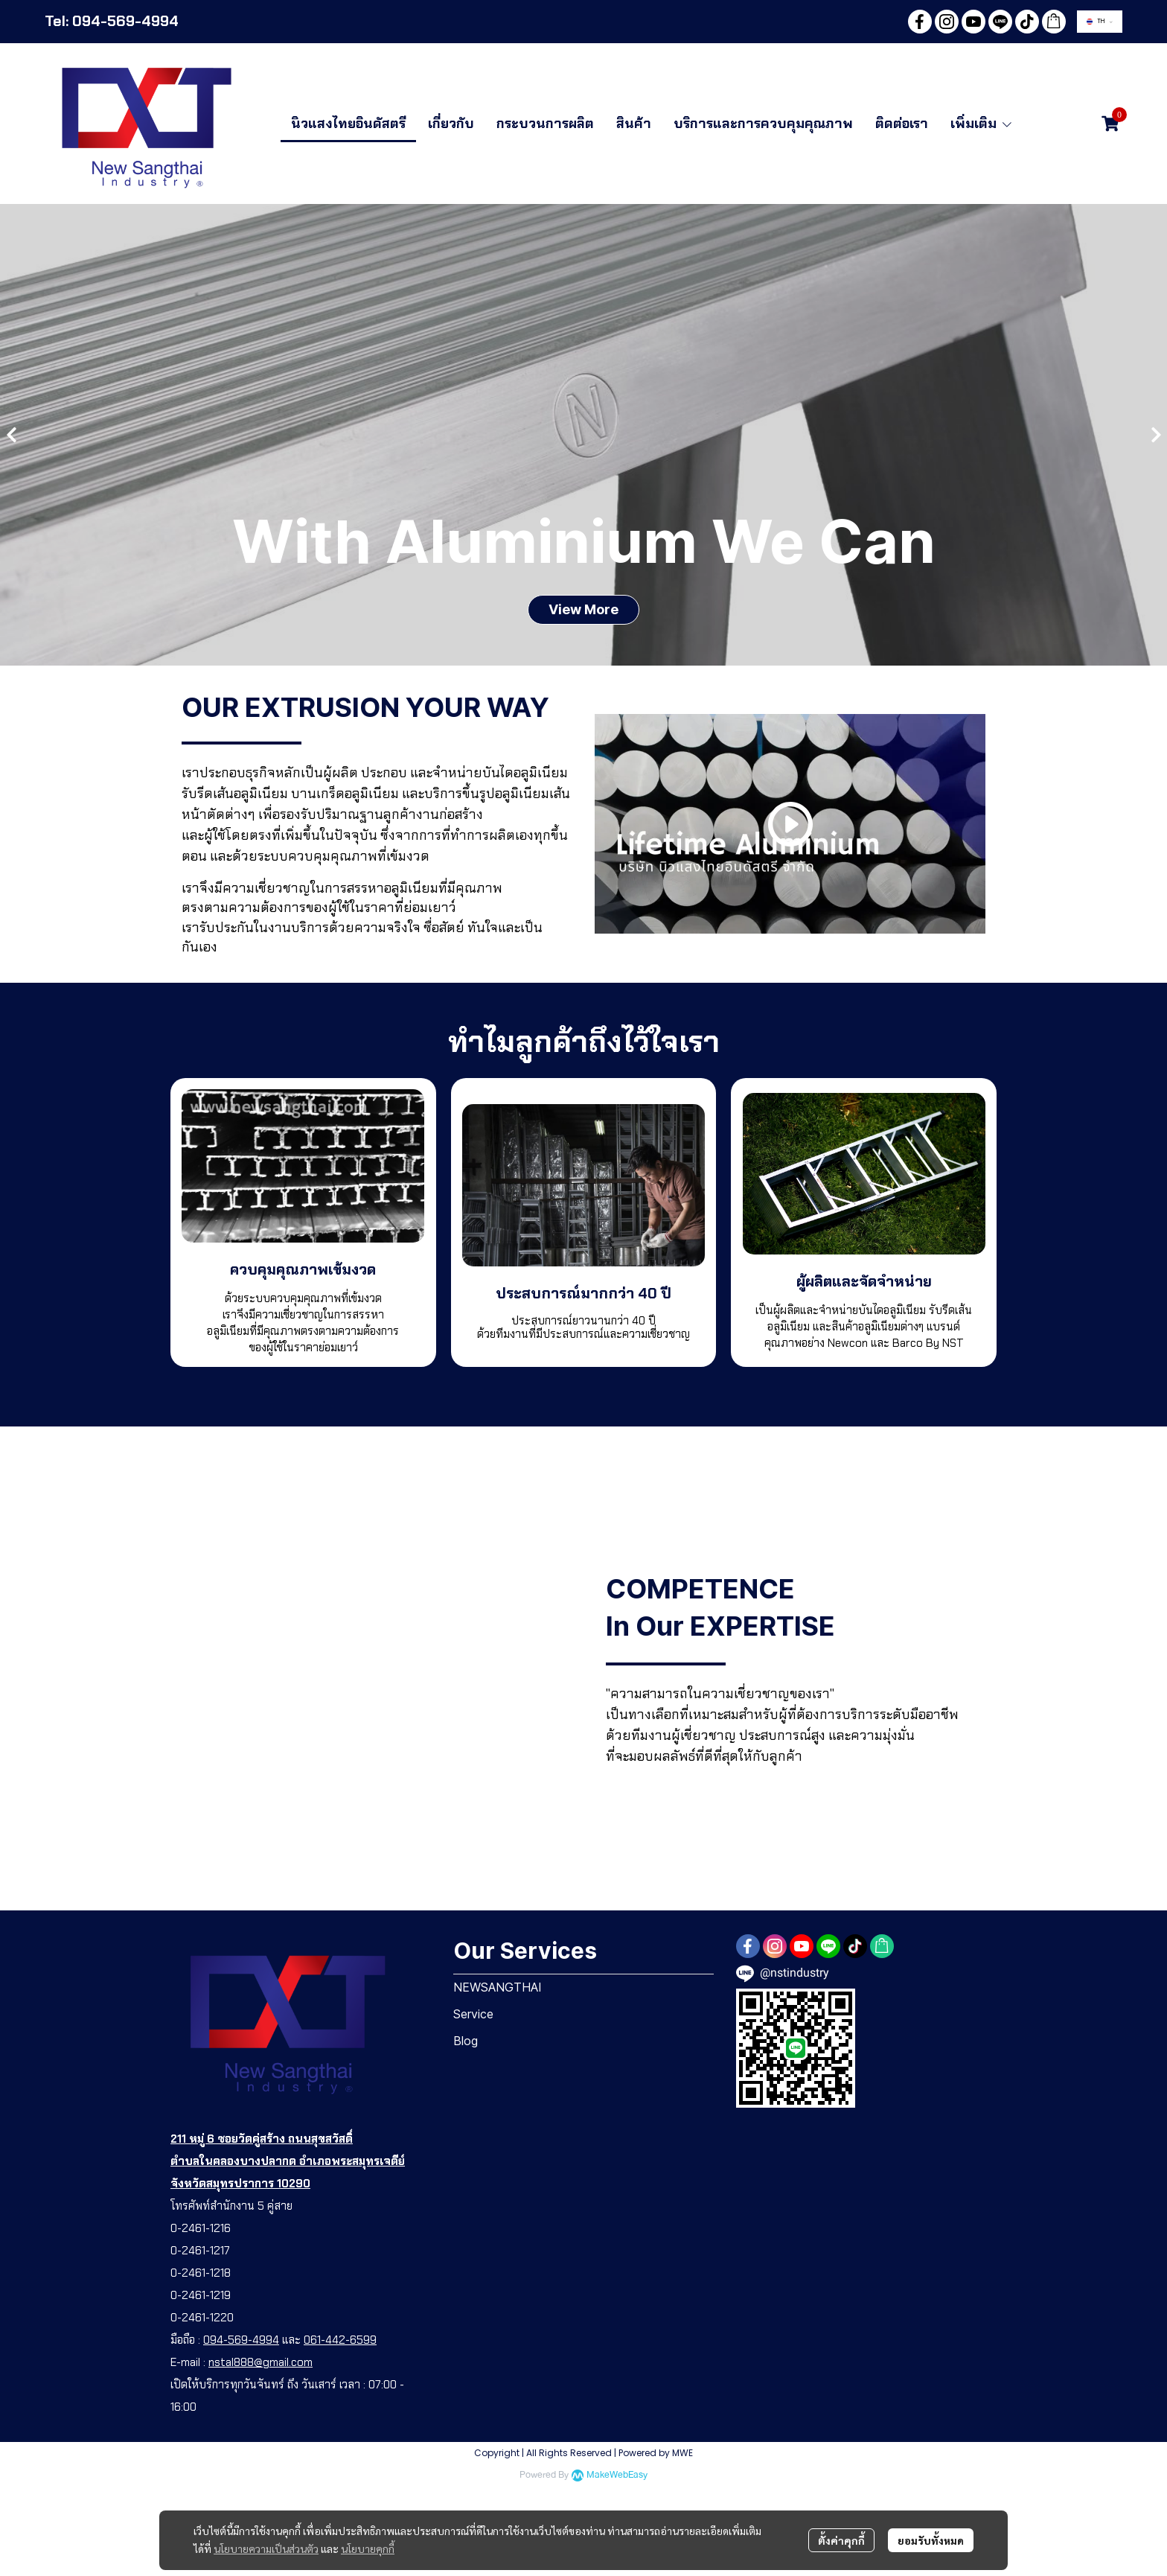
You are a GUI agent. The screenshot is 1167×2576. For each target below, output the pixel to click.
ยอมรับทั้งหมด (931, 2540)
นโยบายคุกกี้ (367, 2548)
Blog (465, 2040)
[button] (1099, 21)
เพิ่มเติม (981, 124)
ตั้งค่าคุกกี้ (841, 2540)
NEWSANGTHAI (497, 1987)
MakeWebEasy (617, 2475)
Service (473, 2013)
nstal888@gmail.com (260, 2362)
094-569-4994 (241, 2340)
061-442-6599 (340, 2340)
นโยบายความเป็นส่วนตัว (266, 2548)
